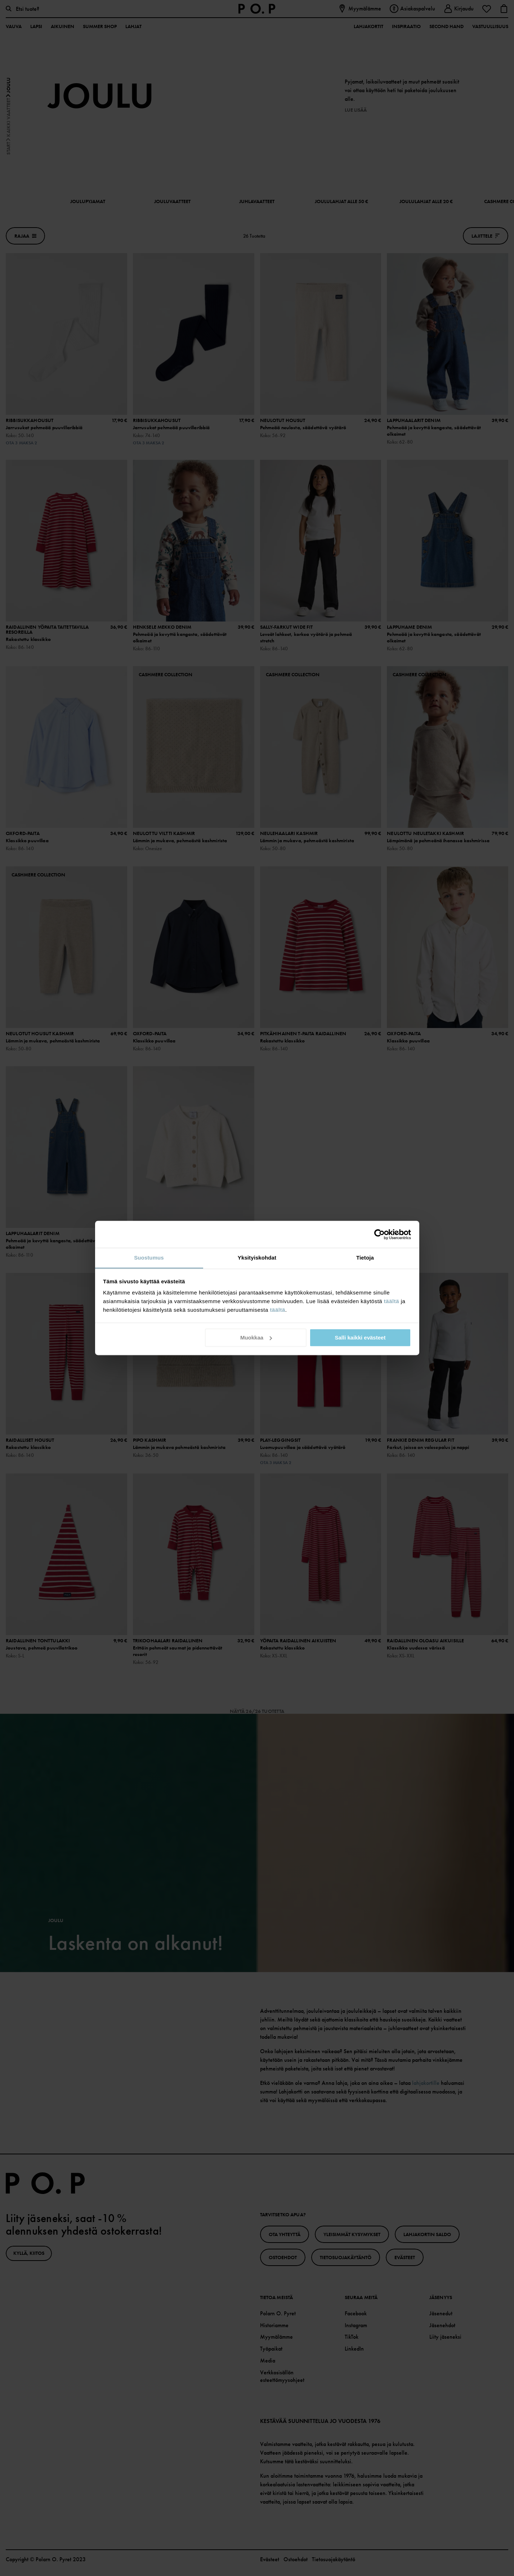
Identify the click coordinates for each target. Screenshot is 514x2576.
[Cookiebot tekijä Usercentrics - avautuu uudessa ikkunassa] (379, 1234)
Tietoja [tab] (365, 1258)
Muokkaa (256, 1337)
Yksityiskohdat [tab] (257, 1258)
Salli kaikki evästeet (360, 1337)
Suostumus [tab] (149, 1258)
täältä (391, 1301)
